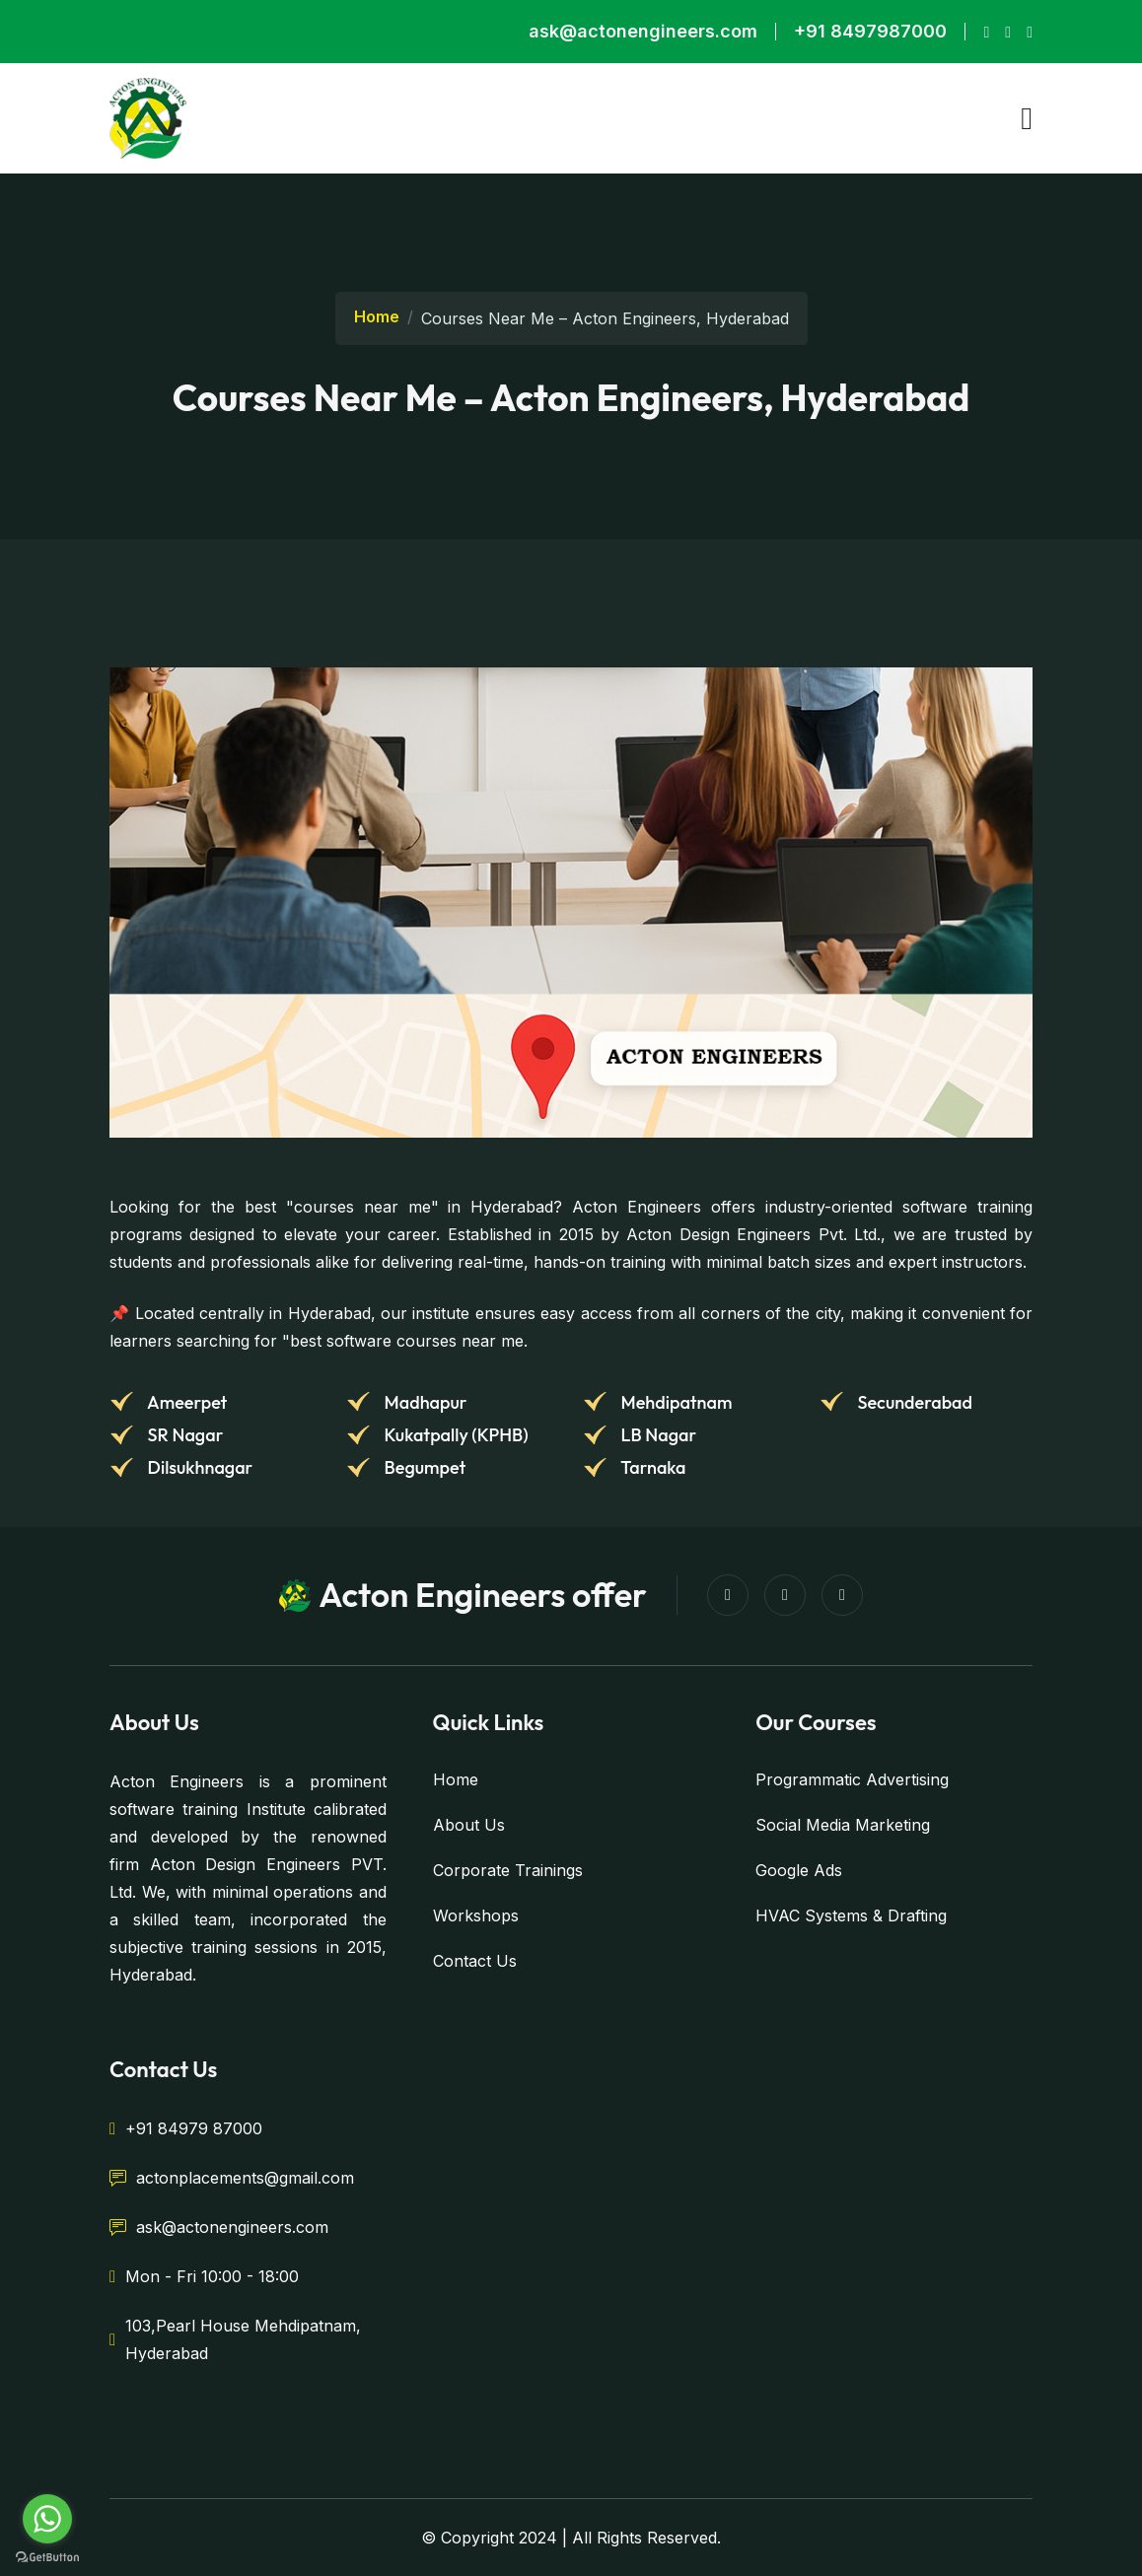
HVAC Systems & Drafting (851, 1915)
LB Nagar (656, 1435)
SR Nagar (183, 1435)
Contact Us (475, 1961)
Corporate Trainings (508, 1870)
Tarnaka (651, 1467)
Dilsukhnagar (198, 1467)
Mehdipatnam (674, 1402)
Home (376, 316)
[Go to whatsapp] (47, 2518)
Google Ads (798, 1870)
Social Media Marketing (842, 1825)
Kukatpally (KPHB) (455, 1435)
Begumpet (423, 1467)
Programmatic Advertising (852, 1779)
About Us (469, 1825)
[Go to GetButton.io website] (47, 2556)
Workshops (476, 1915)
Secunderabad (913, 1402)
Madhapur (423, 1402)
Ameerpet (185, 1402)
